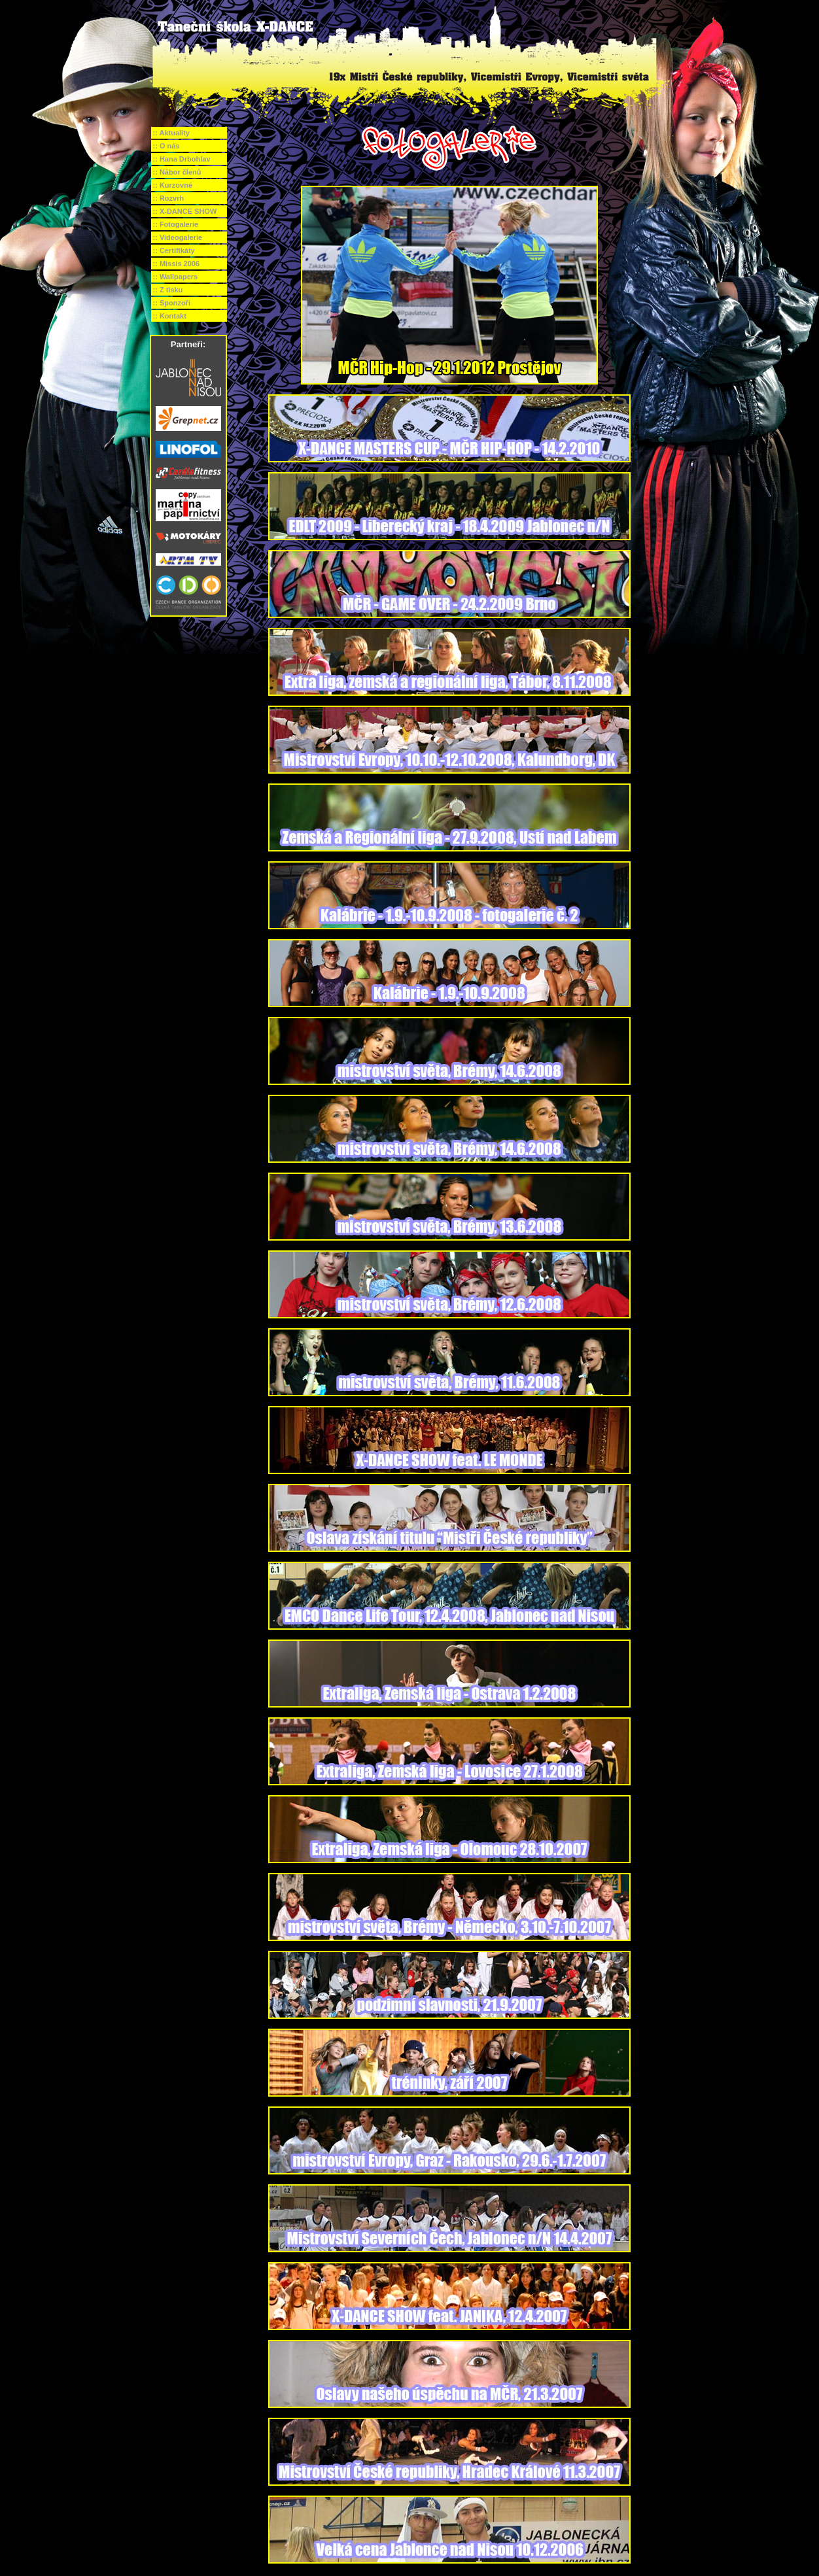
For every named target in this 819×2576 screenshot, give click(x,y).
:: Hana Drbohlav (182, 159)
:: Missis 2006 (176, 263)
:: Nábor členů (177, 172)
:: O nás (166, 146)
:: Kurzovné (173, 185)
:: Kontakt (169, 316)
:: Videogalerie (178, 237)
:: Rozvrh (168, 198)
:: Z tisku (168, 290)
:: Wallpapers (175, 277)
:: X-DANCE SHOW (185, 211)
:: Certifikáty (174, 250)
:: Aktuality (171, 133)
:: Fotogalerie (176, 224)
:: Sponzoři (171, 303)
